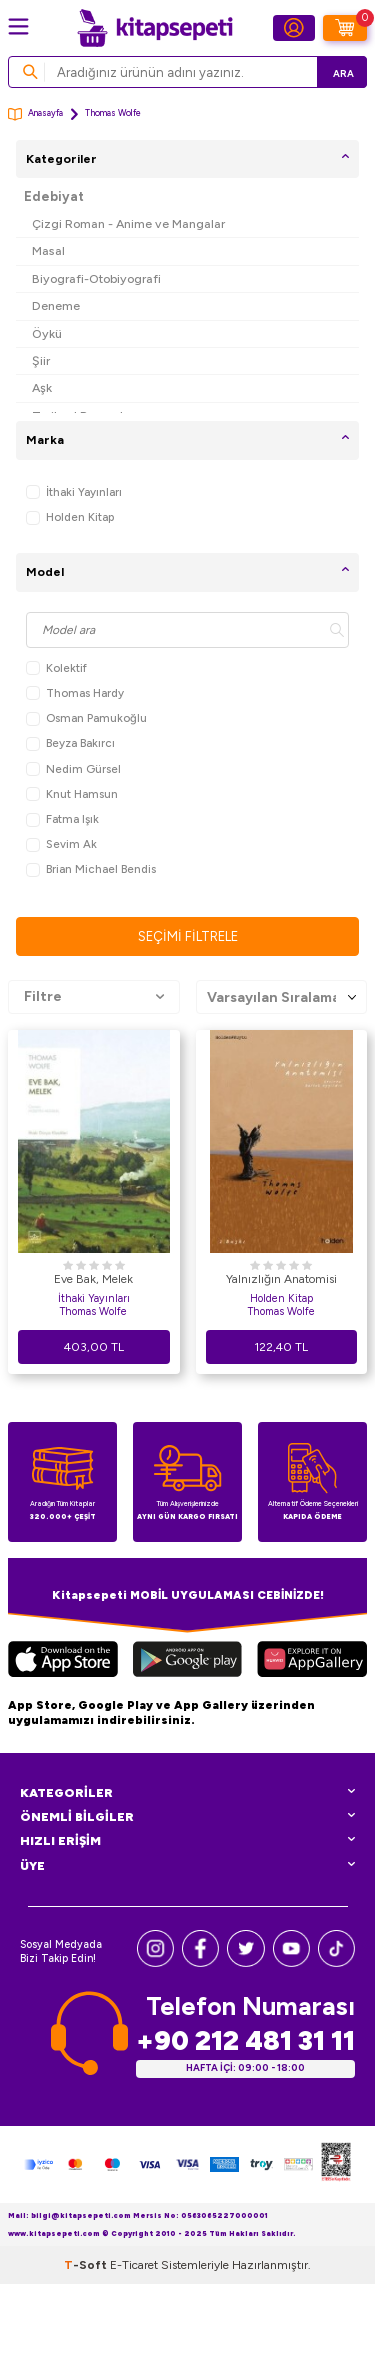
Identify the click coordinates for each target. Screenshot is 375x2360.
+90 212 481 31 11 (245, 2040)
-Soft (87, 2265)
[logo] (155, 28)
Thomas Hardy (75, 693)
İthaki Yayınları (74, 492)
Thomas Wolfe (93, 1311)
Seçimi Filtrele (188, 936)
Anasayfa (35, 114)
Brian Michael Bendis (91, 869)
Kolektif (56, 668)
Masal (48, 250)
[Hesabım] (294, 28)
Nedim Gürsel (73, 769)
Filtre (94, 997)
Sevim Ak (61, 844)
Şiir (41, 360)
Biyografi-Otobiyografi (96, 278)
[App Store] (63, 1662)
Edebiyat (54, 196)
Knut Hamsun (72, 794)
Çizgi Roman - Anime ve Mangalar (128, 223)
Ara (343, 73)
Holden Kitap (70, 517)
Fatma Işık (62, 819)
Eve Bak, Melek (93, 1279)
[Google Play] (187, 1662)
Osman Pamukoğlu (86, 718)
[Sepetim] (345, 28)
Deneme (56, 305)
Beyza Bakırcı (70, 743)
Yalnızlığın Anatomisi (281, 1279)
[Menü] (18, 26)
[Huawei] (312, 1662)
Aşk (42, 387)
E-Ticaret (134, 2265)
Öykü (47, 333)
